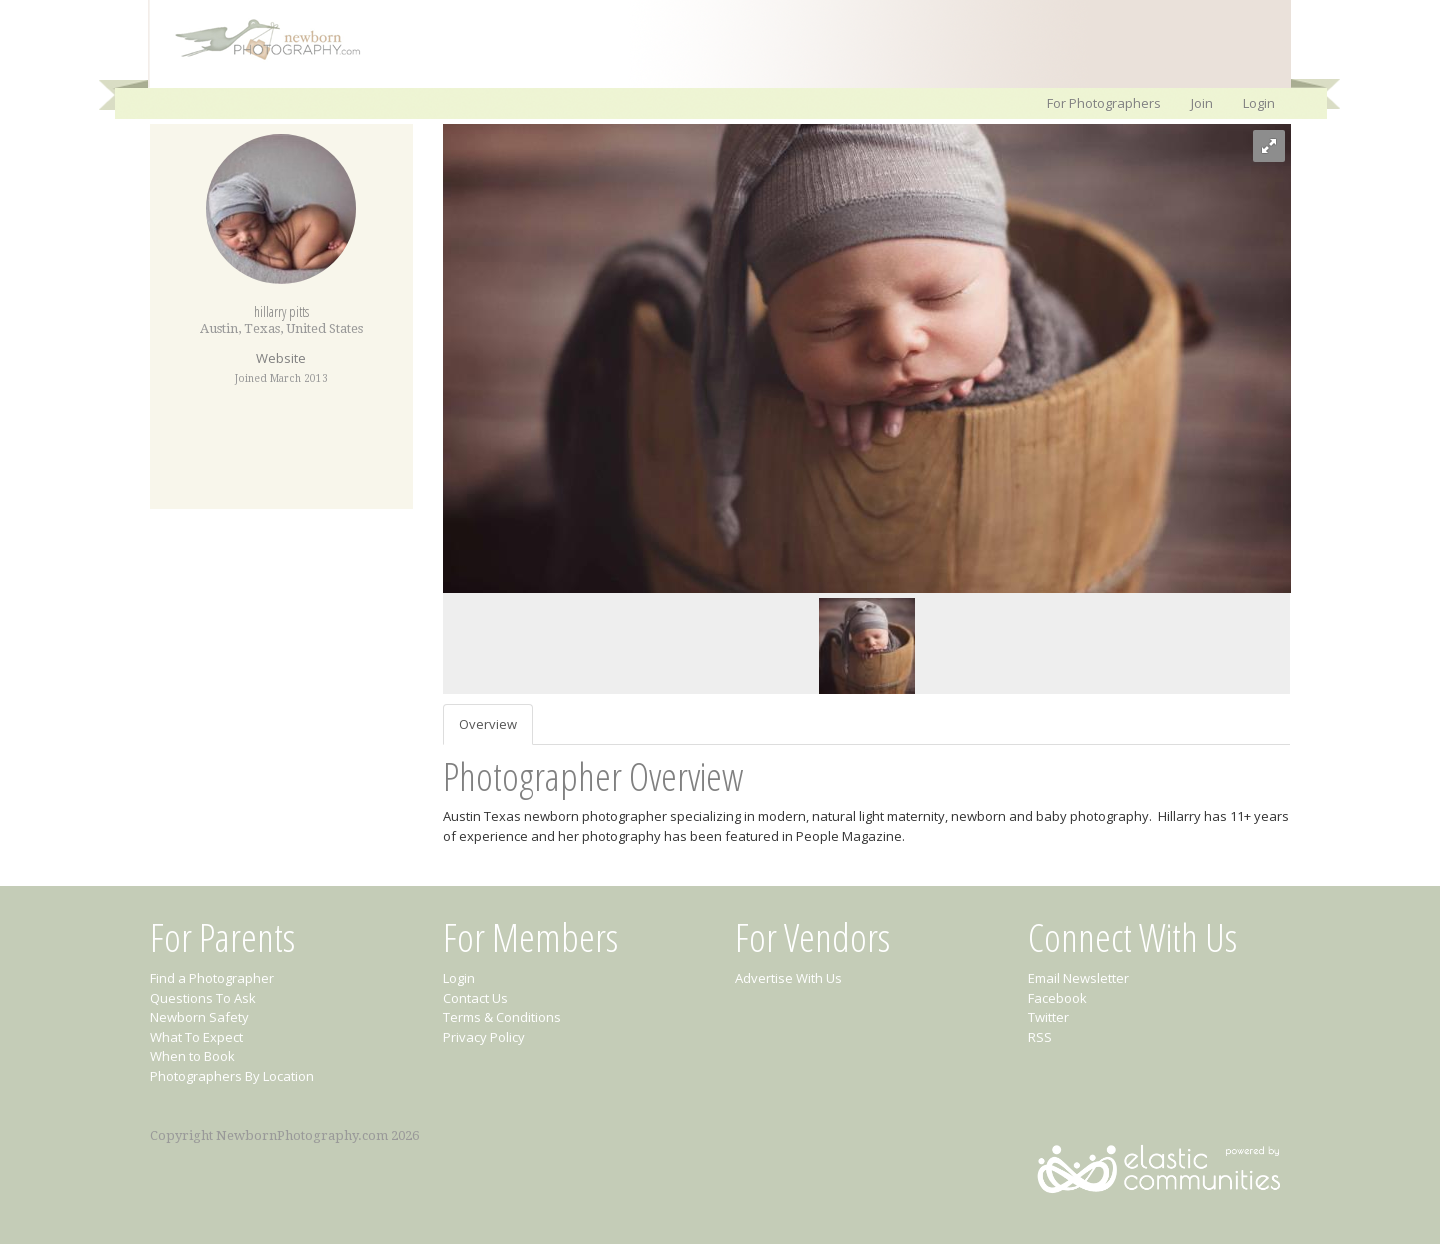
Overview (488, 724)
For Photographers (1104, 103)
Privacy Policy (484, 1037)
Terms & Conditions (502, 1017)
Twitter (1048, 1017)
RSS (1040, 1037)
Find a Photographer (212, 978)
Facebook (1057, 998)
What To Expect (196, 1037)
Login (1259, 103)
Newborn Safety (199, 1017)
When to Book (192, 1056)
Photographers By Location (232, 1076)
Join (1202, 103)
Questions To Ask (203, 998)
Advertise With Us (788, 978)
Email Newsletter (1078, 978)
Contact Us (475, 998)
